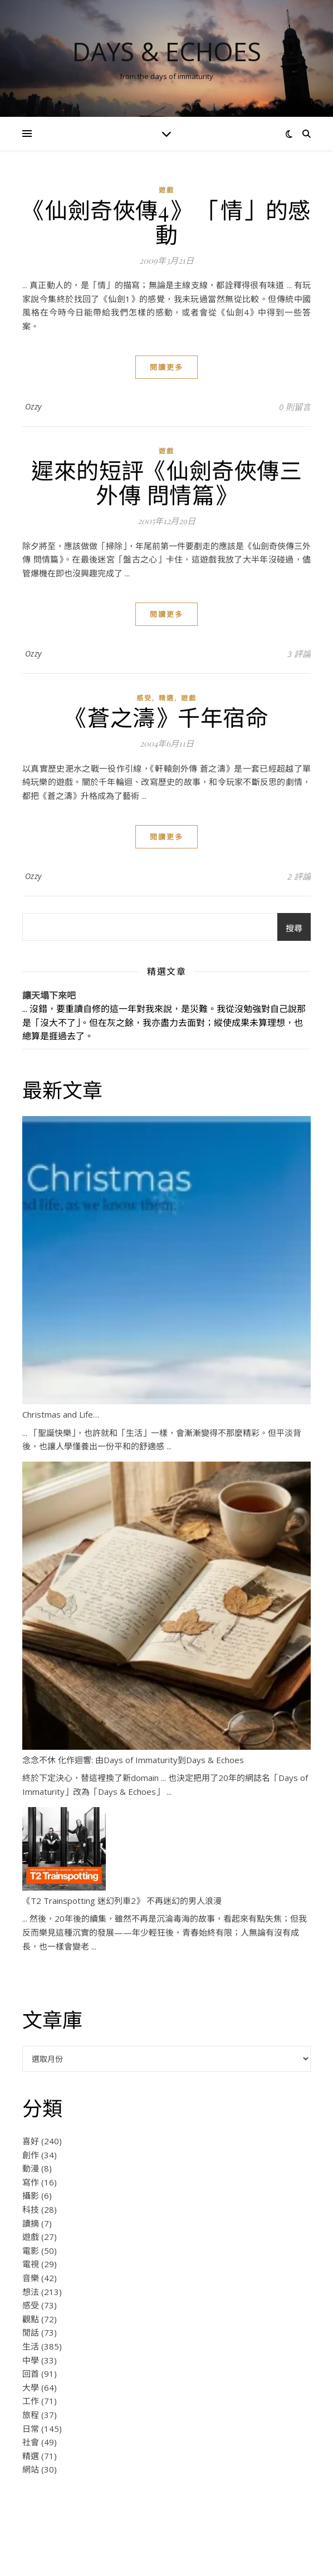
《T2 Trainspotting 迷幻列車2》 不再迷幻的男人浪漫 (122, 1900)
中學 (30, 2360)
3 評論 (299, 653)
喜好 (30, 2140)
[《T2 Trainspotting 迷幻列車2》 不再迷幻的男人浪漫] (64, 1849)
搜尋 (294, 928)
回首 (30, 2373)
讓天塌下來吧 (49, 995)
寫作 (30, 2182)
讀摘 (30, 2223)
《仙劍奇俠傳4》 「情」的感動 (167, 222)
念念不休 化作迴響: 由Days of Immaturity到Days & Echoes (133, 1759)
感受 (144, 698)
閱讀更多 (166, 367)
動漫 (30, 2168)
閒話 (30, 2332)
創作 (30, 2154)
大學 (30, 2387)
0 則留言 (295, 406)
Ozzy (33, 406)
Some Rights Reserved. (217, 2541)
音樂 (30, 2277)
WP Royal (192, 2555)
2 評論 (299, 876)
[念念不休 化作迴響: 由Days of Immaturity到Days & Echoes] (166, 1606)
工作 (30, 2400)
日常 (30, 2428)
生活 (30, 2346)
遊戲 (166, 190)
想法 (30, 2291)
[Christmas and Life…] (166, 1260)
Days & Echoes (166, 51)
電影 (30, 2250)
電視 (30, 2263)
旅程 (30, 2414)
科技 (30, 2209)
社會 (30, 2441)
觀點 (30, 2319)
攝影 (30, 2195)
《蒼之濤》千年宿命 (166, 717)
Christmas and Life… (60, 1414)
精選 (166, 698)
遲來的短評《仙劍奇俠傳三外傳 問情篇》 (166, 482)
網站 (30, 2469)
